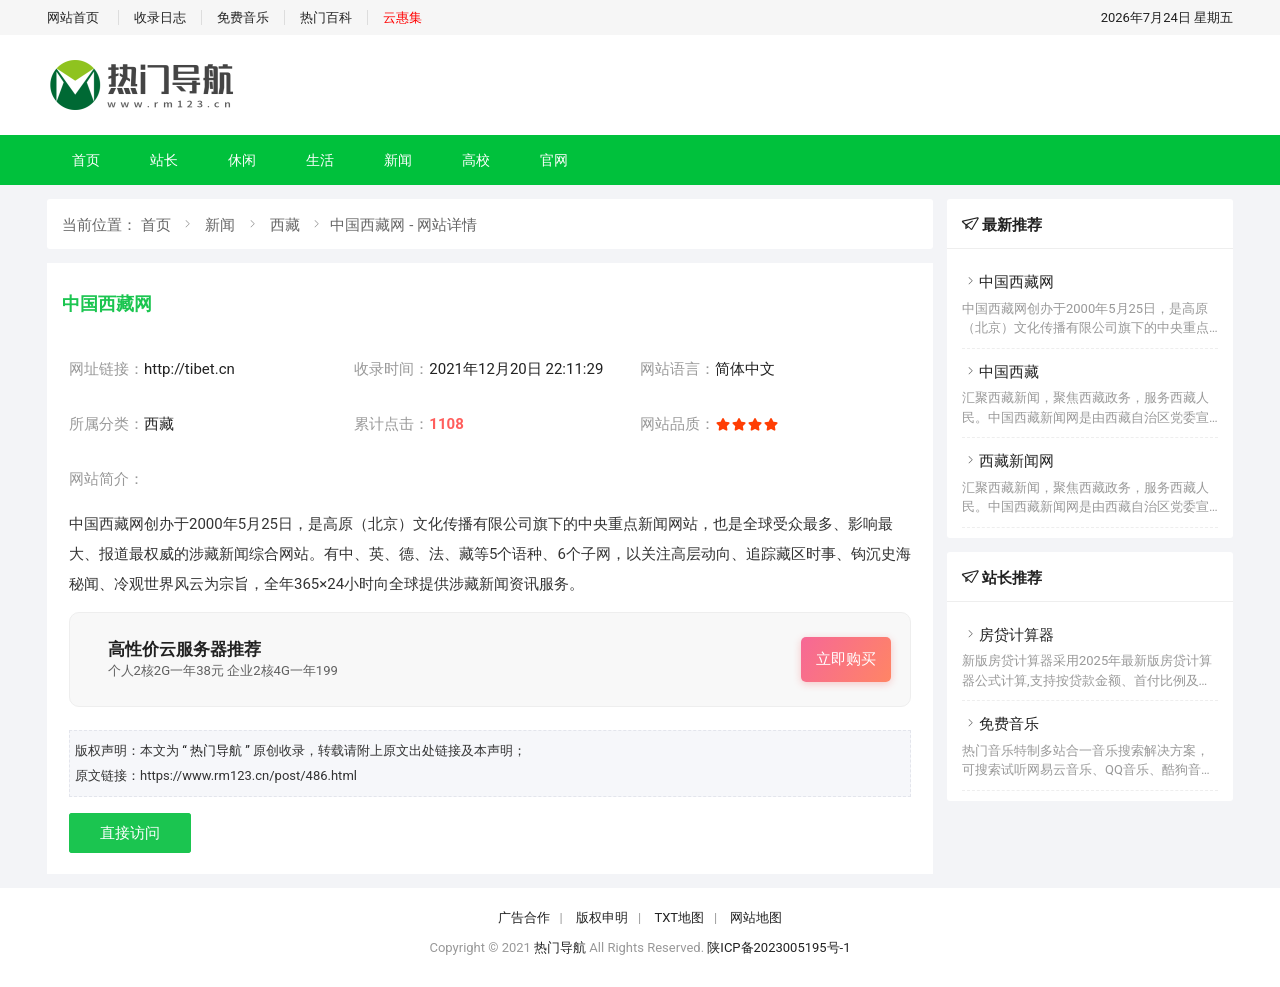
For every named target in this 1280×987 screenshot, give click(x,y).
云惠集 (402, 17)
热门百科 (326, 17)
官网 (554, 160)
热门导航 (560, 947)
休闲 (242, 160)
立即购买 (846, 659)
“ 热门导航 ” (217, 750)
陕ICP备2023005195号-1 (778, 947)
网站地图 (756, 917)
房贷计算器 (1008, 635)
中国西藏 (1000, 372)
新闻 (398, 160)
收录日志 (160, 17)
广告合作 (524, 917)
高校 (476, 160)
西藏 (285, 225)
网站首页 (73, 17)
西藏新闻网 (1008, 461)
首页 (86, 160)
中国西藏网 (1008, 282)
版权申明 (602, 917)
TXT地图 (679, 917)
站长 (164, 160)
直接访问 (130, 833)
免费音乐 (243, 17)
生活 (320, 160)
